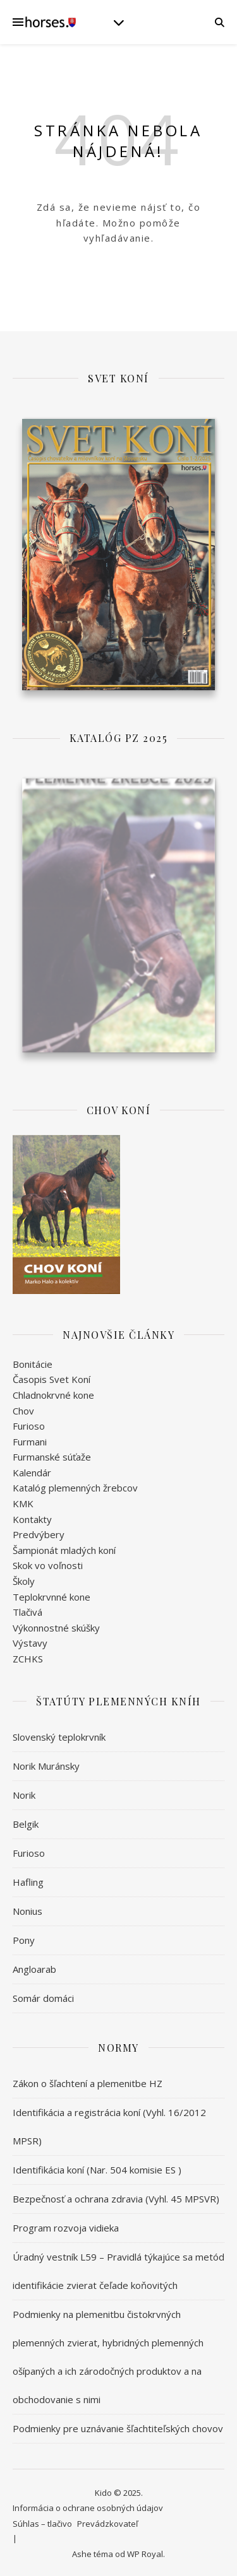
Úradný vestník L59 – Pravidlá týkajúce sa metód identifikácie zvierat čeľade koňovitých (118, 2269)
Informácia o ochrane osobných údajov (88, 2506)
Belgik (26, 1822)
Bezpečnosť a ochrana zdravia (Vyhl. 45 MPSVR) (116, 2197)
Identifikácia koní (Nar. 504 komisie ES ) (97, 2167)
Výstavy (30, 1641)
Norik (24, 1793)
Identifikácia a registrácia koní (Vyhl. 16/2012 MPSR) (109, 2124)
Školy (24, 1579)
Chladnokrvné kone (53, 1393)
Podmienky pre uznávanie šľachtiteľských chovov (118, 2426)
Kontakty (32, 1517)
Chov (23, 1409)
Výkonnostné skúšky (56, 1626)
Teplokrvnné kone (51, 1595)
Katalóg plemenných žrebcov (75, 1486)
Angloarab (34, 1967)
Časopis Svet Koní (51, 1378)
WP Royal (145, 2552)
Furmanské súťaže (52, 1455)
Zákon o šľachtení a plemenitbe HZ (87, 2081)
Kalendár (32, 1471)
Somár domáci (43, 1996)
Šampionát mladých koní (64, 1549)
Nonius (27, 1909)
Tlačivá (27, 1610)
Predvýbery (38, 1533)
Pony (24, 1938)
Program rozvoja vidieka (66, 2226)
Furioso (29, 1424)
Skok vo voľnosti (48, 1564)
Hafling (28, 1880)
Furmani (30, 1439)
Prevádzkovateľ (107, 2521)
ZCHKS (28, 1657)
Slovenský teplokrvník (59, 1735)
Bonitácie (32, 1362)
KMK (23, 1502)
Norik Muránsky (46, 1764)
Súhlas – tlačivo (42, 2521)
